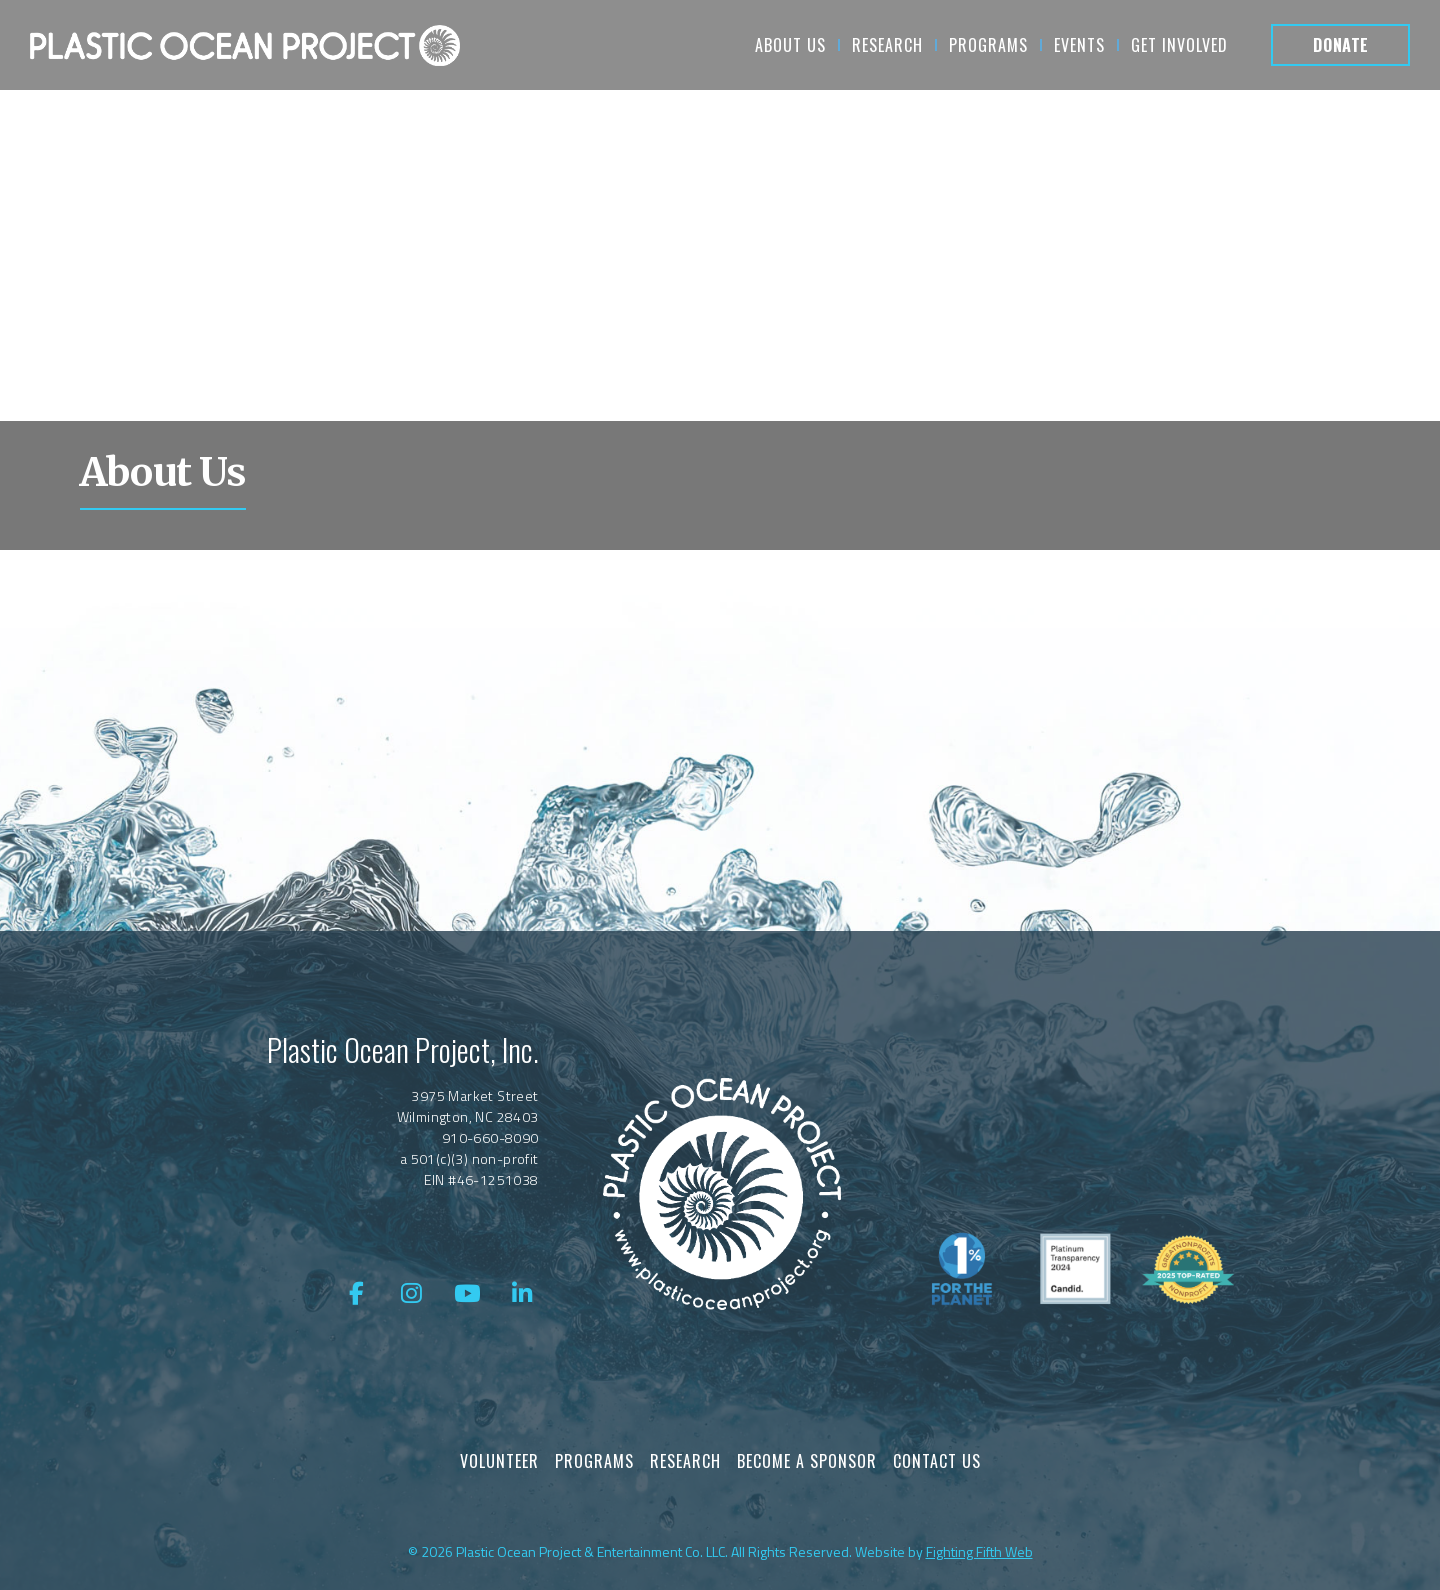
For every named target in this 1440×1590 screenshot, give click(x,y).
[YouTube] (467, 1294)
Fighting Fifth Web (979, 1551)
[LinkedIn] (523, 1294)
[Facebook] (356, 1294)
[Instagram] (412, 1294)
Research (685, 1461)
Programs (594, 1461)
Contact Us (937, 1461)
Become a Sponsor (807, 1461)
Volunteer (499, 1461)
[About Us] (245, 45)
